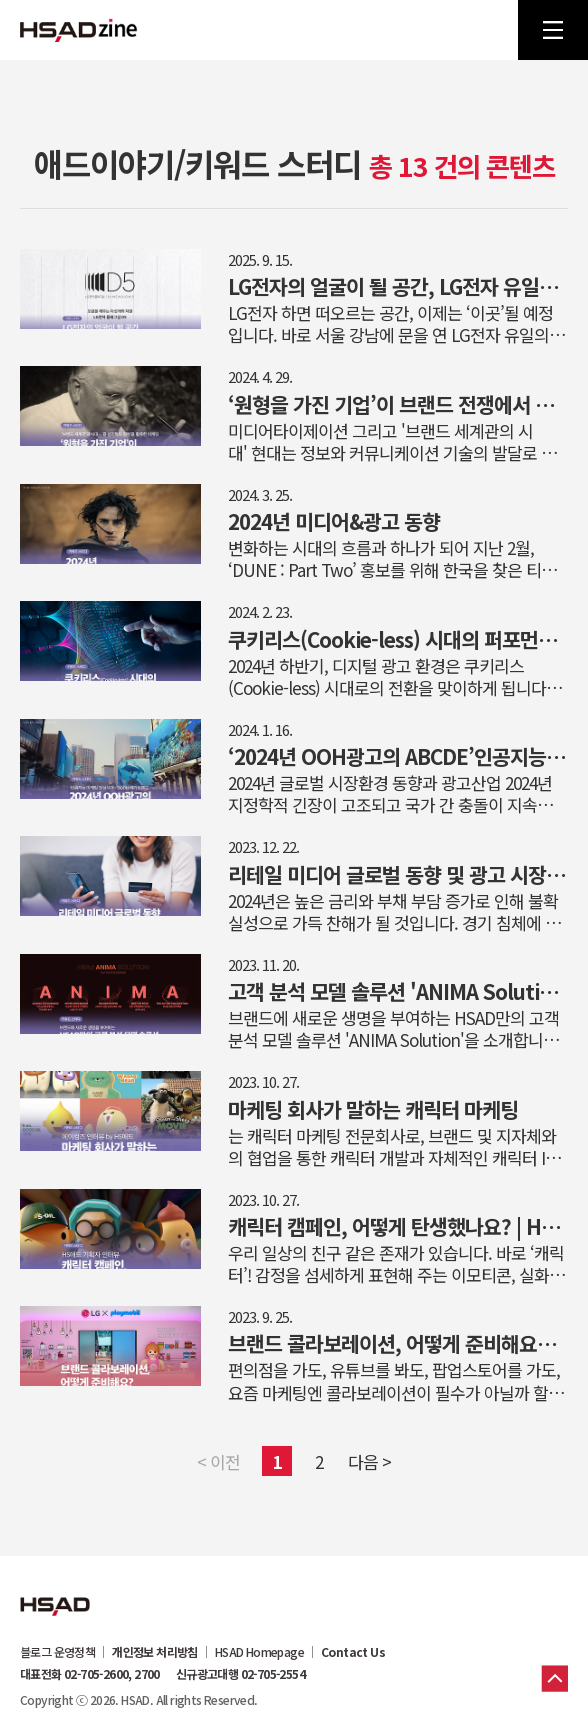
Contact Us (353, 1652)
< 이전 (218, 1461)
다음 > (369, 1461)
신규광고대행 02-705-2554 (240, 1674)
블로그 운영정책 (57, 1652)
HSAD (55, 1591)
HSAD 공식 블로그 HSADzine (79, 30)
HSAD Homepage (259, 1652)
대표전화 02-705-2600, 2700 (90, 1674)
